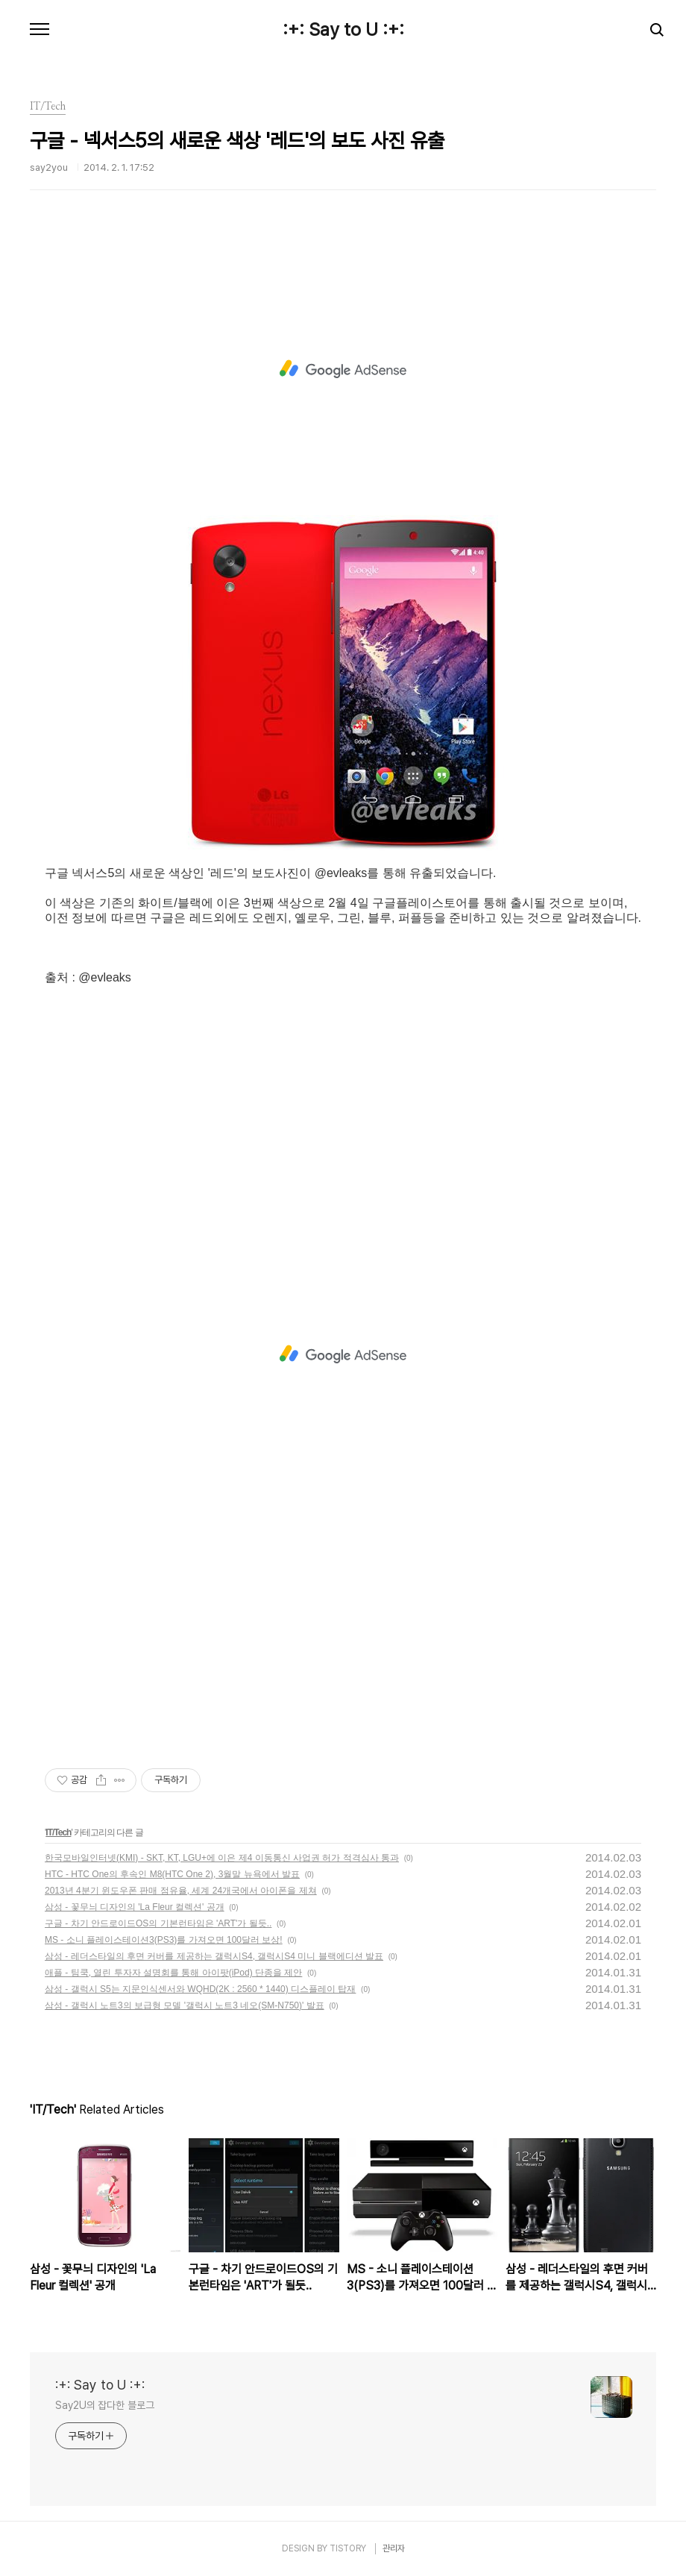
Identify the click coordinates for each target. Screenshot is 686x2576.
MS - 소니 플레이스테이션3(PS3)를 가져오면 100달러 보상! (164, 1940)
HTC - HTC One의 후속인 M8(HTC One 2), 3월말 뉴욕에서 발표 (172, 1874)
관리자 (394, 2548)
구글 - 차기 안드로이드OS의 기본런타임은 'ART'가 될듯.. (158, 1923)
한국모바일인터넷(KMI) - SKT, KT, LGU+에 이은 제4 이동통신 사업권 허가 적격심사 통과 (222, 1858)
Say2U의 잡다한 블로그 (104, 2405)
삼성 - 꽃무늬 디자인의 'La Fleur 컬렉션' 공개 (134, 1907)
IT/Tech (58, 1832)
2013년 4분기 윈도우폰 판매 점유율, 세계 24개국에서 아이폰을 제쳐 (181, 1890)
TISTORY (348, 2548)
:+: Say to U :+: (343, 30)
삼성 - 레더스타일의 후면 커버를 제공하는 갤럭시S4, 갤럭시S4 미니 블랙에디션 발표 (214, 1956)
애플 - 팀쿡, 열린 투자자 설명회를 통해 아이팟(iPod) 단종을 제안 (173, 1972)
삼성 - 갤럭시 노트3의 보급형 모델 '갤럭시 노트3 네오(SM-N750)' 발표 (184, 2005)
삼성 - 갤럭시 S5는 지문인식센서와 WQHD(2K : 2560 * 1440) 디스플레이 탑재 (200, 1989)
